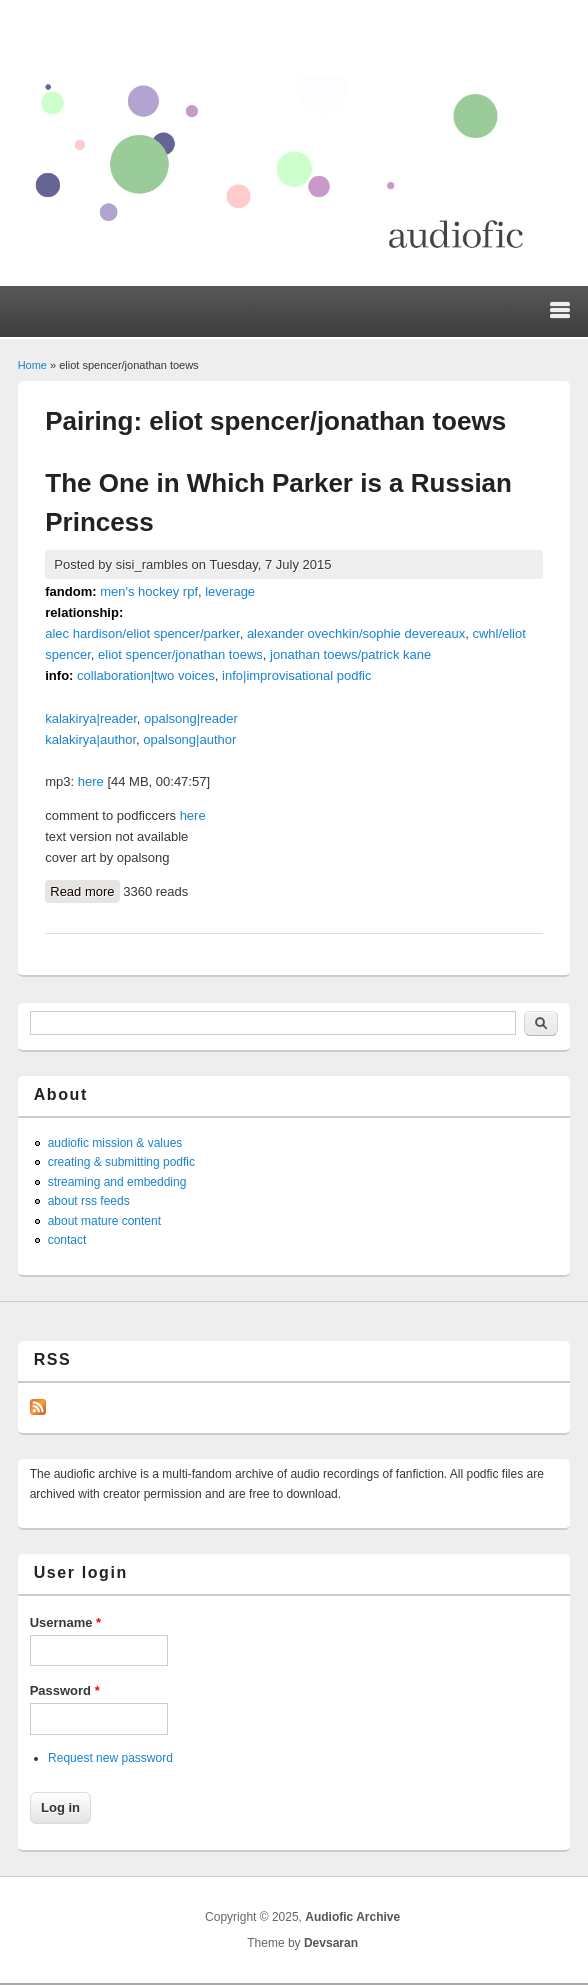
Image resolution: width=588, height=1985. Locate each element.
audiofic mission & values (115, 1143)
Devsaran (331, 1943)
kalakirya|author (90, 739)
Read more (84, 890)
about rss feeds (89, 1201)
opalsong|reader (191, 718)
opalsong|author (189, 739)
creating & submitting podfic (121, 1162)
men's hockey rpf (149, 591)
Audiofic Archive (352, 1917)
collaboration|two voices (146, 675)
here (91, 781)
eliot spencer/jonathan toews (180, 654)
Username (66, 1622)
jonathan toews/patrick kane (350, 654)
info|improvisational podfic (296, 675)
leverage (230, 591)
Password (65, 1690)
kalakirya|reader (91, 718)
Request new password (110, 1758)
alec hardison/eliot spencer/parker (142, 633)
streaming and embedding (117, 1182)
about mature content (104, 1221)
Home (32, 365)
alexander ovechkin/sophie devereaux (356, 633)
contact (67, 1240)
